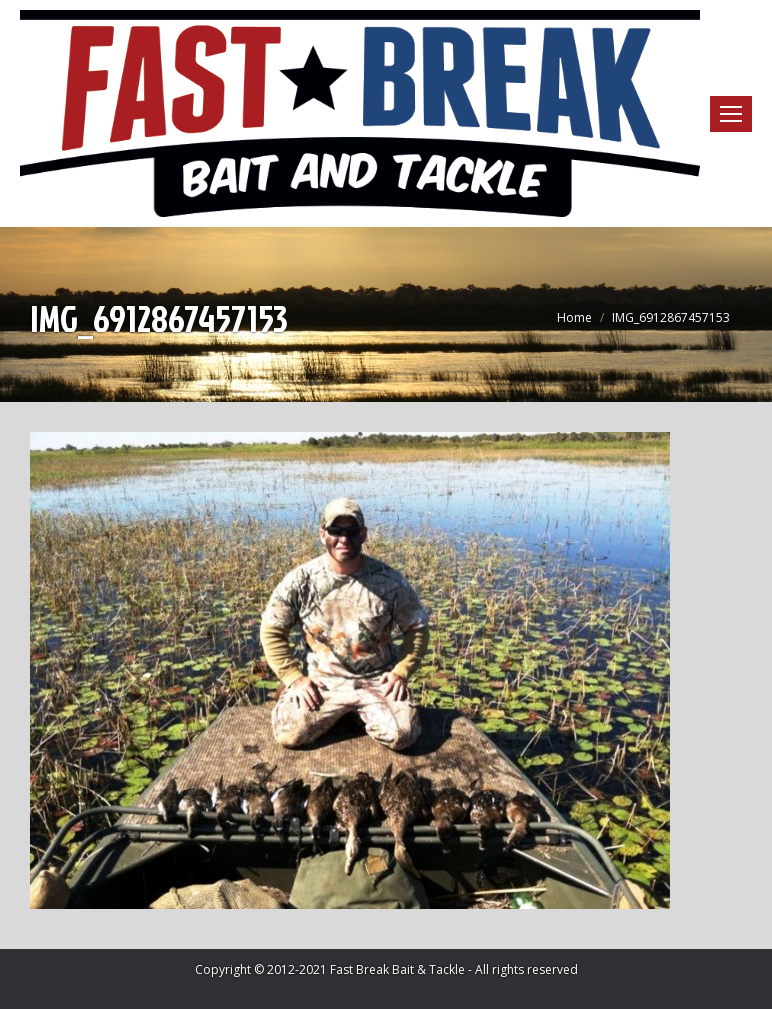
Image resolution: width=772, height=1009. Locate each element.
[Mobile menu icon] (731, 114)
